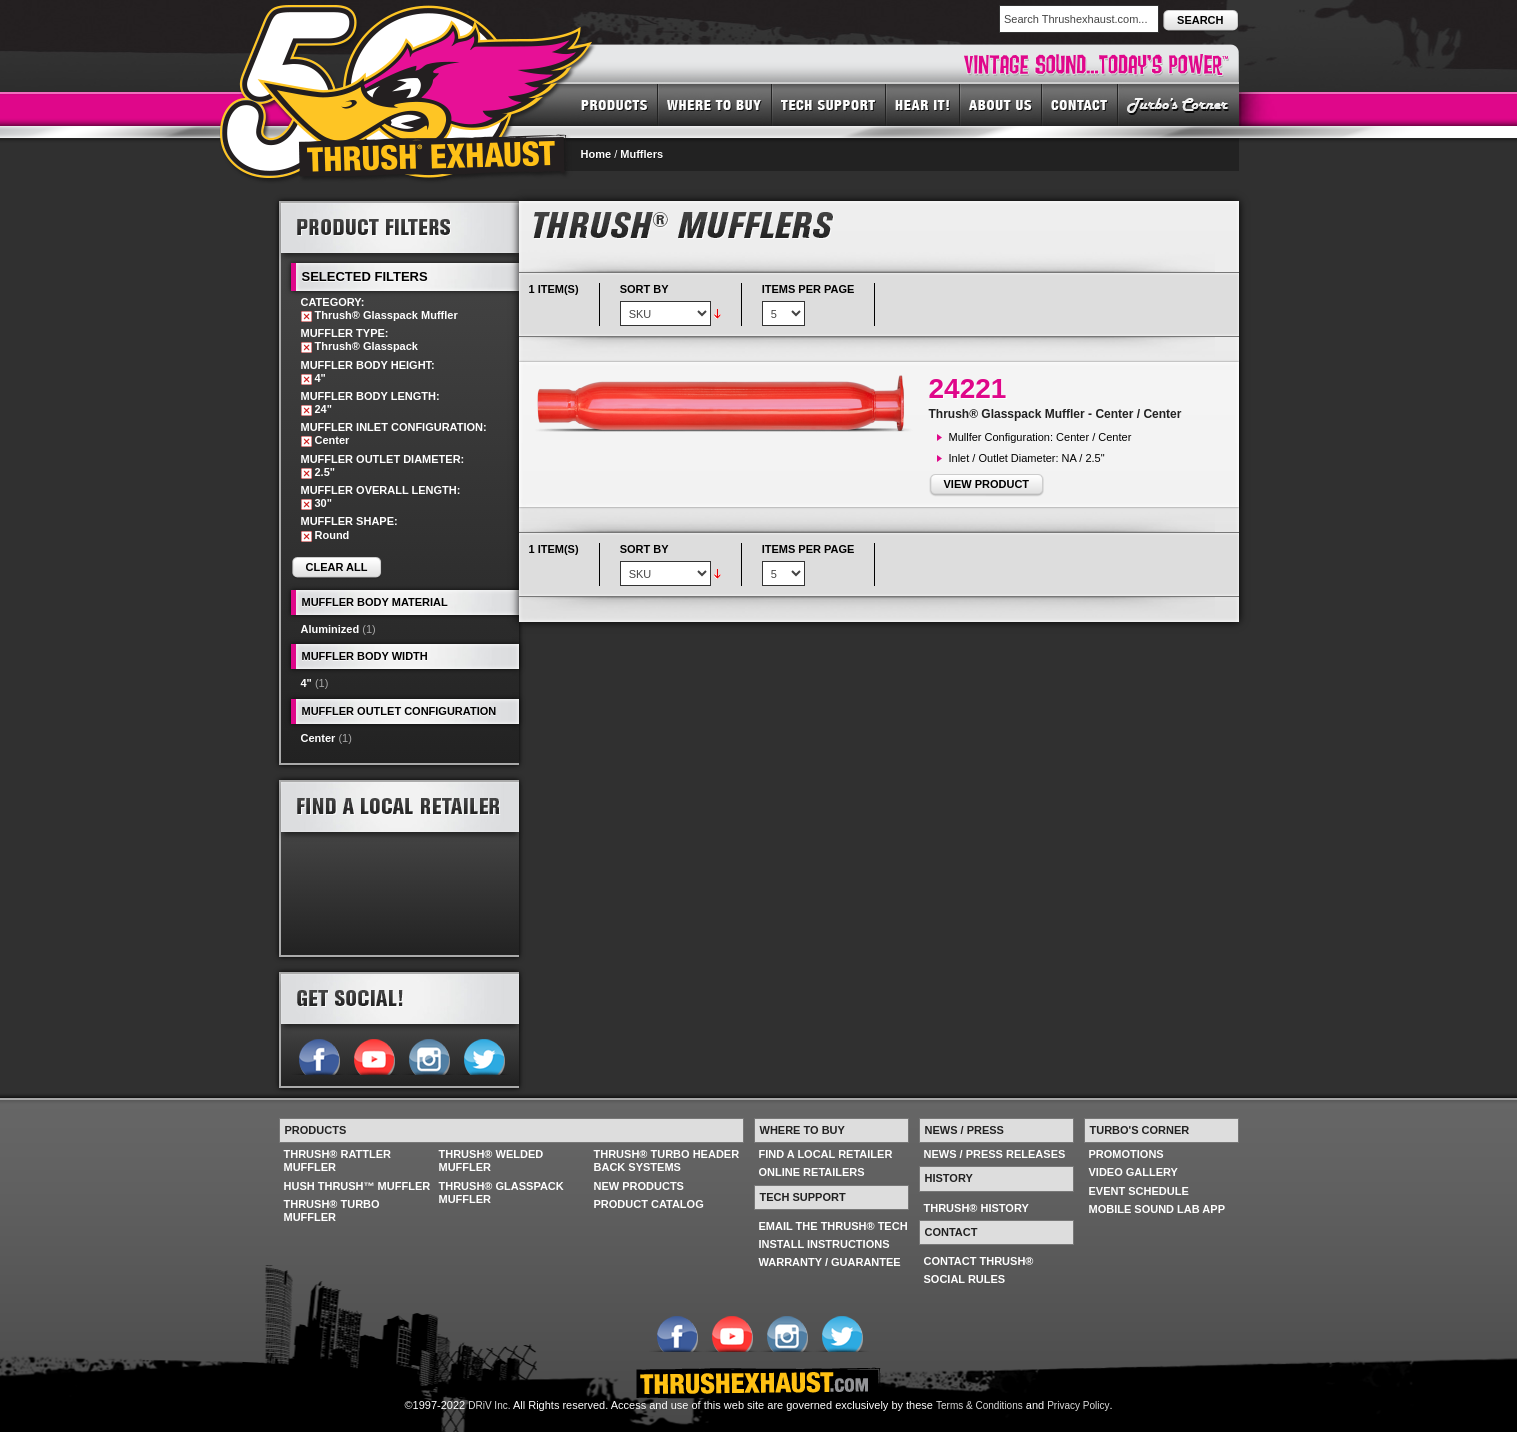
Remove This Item (306, 316)
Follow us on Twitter (483, 1055)
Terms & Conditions (979, 1405)
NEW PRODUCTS (639, 1186)
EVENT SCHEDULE (1139, 1191)
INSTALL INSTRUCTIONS (824, 1244)
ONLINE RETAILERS (812, 1172)
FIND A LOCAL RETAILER (826, 1154)
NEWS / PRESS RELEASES (995, 1154)
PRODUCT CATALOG (649, 1204)
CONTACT (1080, 104)
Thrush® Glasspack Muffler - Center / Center (1055, 414)
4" (306, 683)
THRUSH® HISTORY (976, 1208)
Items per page (808, 289)
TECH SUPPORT (829, 104)
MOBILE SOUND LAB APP (1157, 1209)
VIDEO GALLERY (1133, 1172)
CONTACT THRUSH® (979, 1261)
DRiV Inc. (489, 1405)
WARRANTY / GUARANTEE (830, 1262)
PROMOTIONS (1126, 1154)
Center (318, 738)
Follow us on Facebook (318, 1055)
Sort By (644, 289)
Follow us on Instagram (428, 1055)
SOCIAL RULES (965, 1279)
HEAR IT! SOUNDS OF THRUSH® (923, 104)
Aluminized (330, 629)
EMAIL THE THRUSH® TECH (833, 1226)
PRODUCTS (614, 104)
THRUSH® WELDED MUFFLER (491, 1160)
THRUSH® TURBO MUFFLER (332, 1210)
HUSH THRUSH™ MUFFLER (357, 1186)
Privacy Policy (1078, 1405)
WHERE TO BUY (715, 104)
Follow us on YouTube (373, 1055)
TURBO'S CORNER (1178, 104)
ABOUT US (1001, 104)
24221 (968, 388)
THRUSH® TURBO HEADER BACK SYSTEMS (667, 1160)
